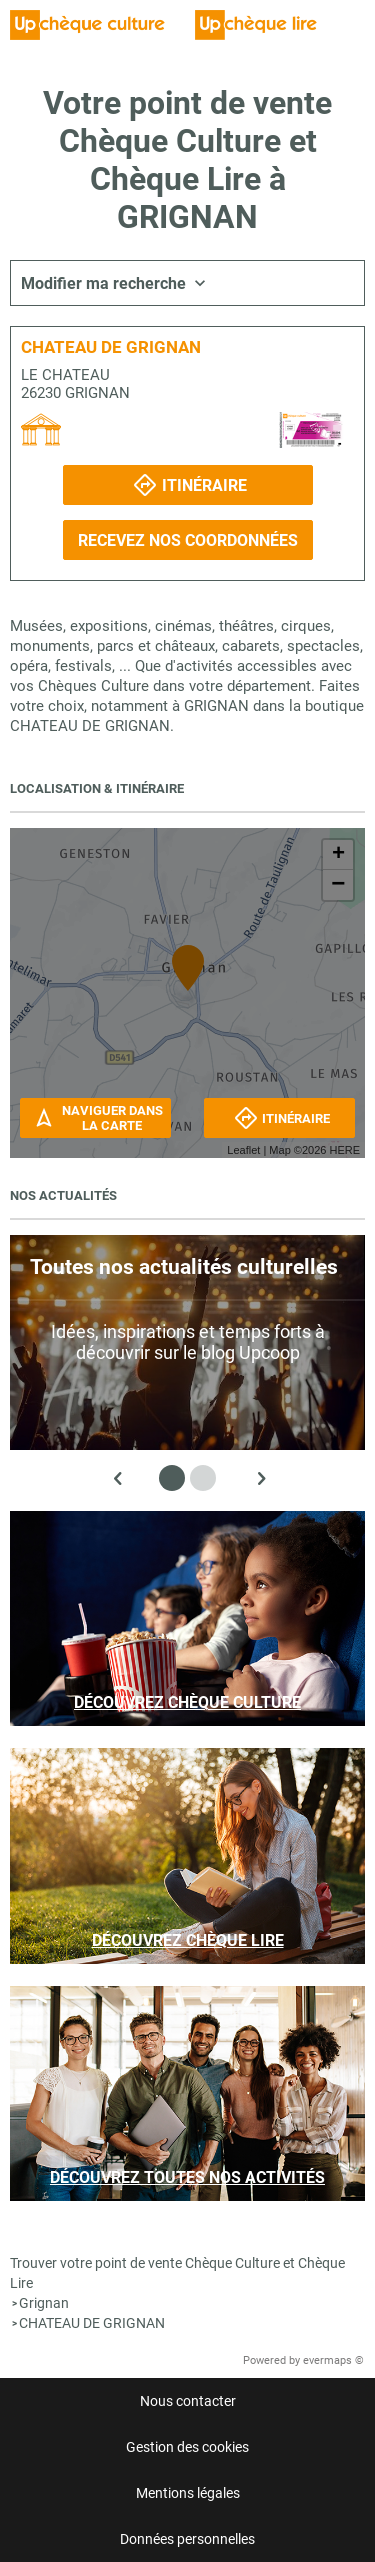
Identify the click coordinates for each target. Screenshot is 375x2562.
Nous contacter (188, 2401)
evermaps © (333, 2360)
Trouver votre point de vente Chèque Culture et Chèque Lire (177, 2273)
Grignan (44, 2303)
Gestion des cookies (187, 2447)
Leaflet (243, 1150)
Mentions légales (188, 2493)
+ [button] (338, 855)
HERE (344, 1150)
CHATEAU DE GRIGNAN (92, 2323)
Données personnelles (187, 2539)
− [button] (338, 885)
